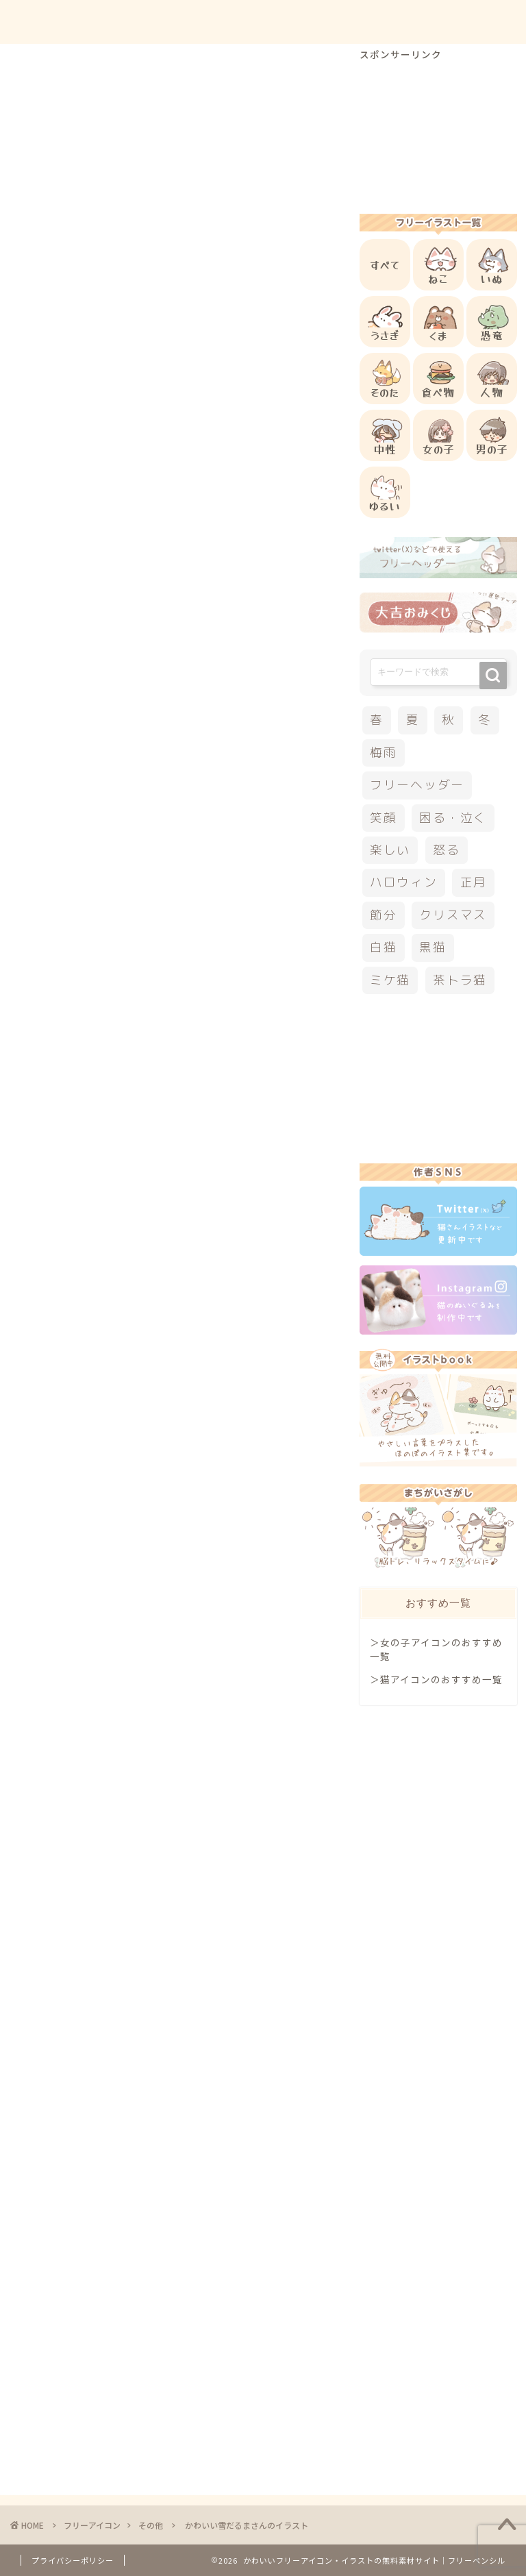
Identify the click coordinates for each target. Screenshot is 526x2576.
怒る (446, 849)
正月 (474, 882)
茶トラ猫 (460, 980)
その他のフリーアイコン (128, 1260)
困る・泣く (453, 817)
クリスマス (453, 915)
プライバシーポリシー (73, 2560)
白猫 (383, 947)
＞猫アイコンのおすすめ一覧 (436, 1679)
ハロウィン (404, 882)
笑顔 (383, 817)
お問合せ (383, 21)
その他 (38, 67)
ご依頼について (463, 21)
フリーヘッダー (417, 784)
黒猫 (433, 947)
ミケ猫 (390, 980)
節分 (383, 915)
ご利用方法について (291, 21)
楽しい (390, 849)
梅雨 (383, 752)
